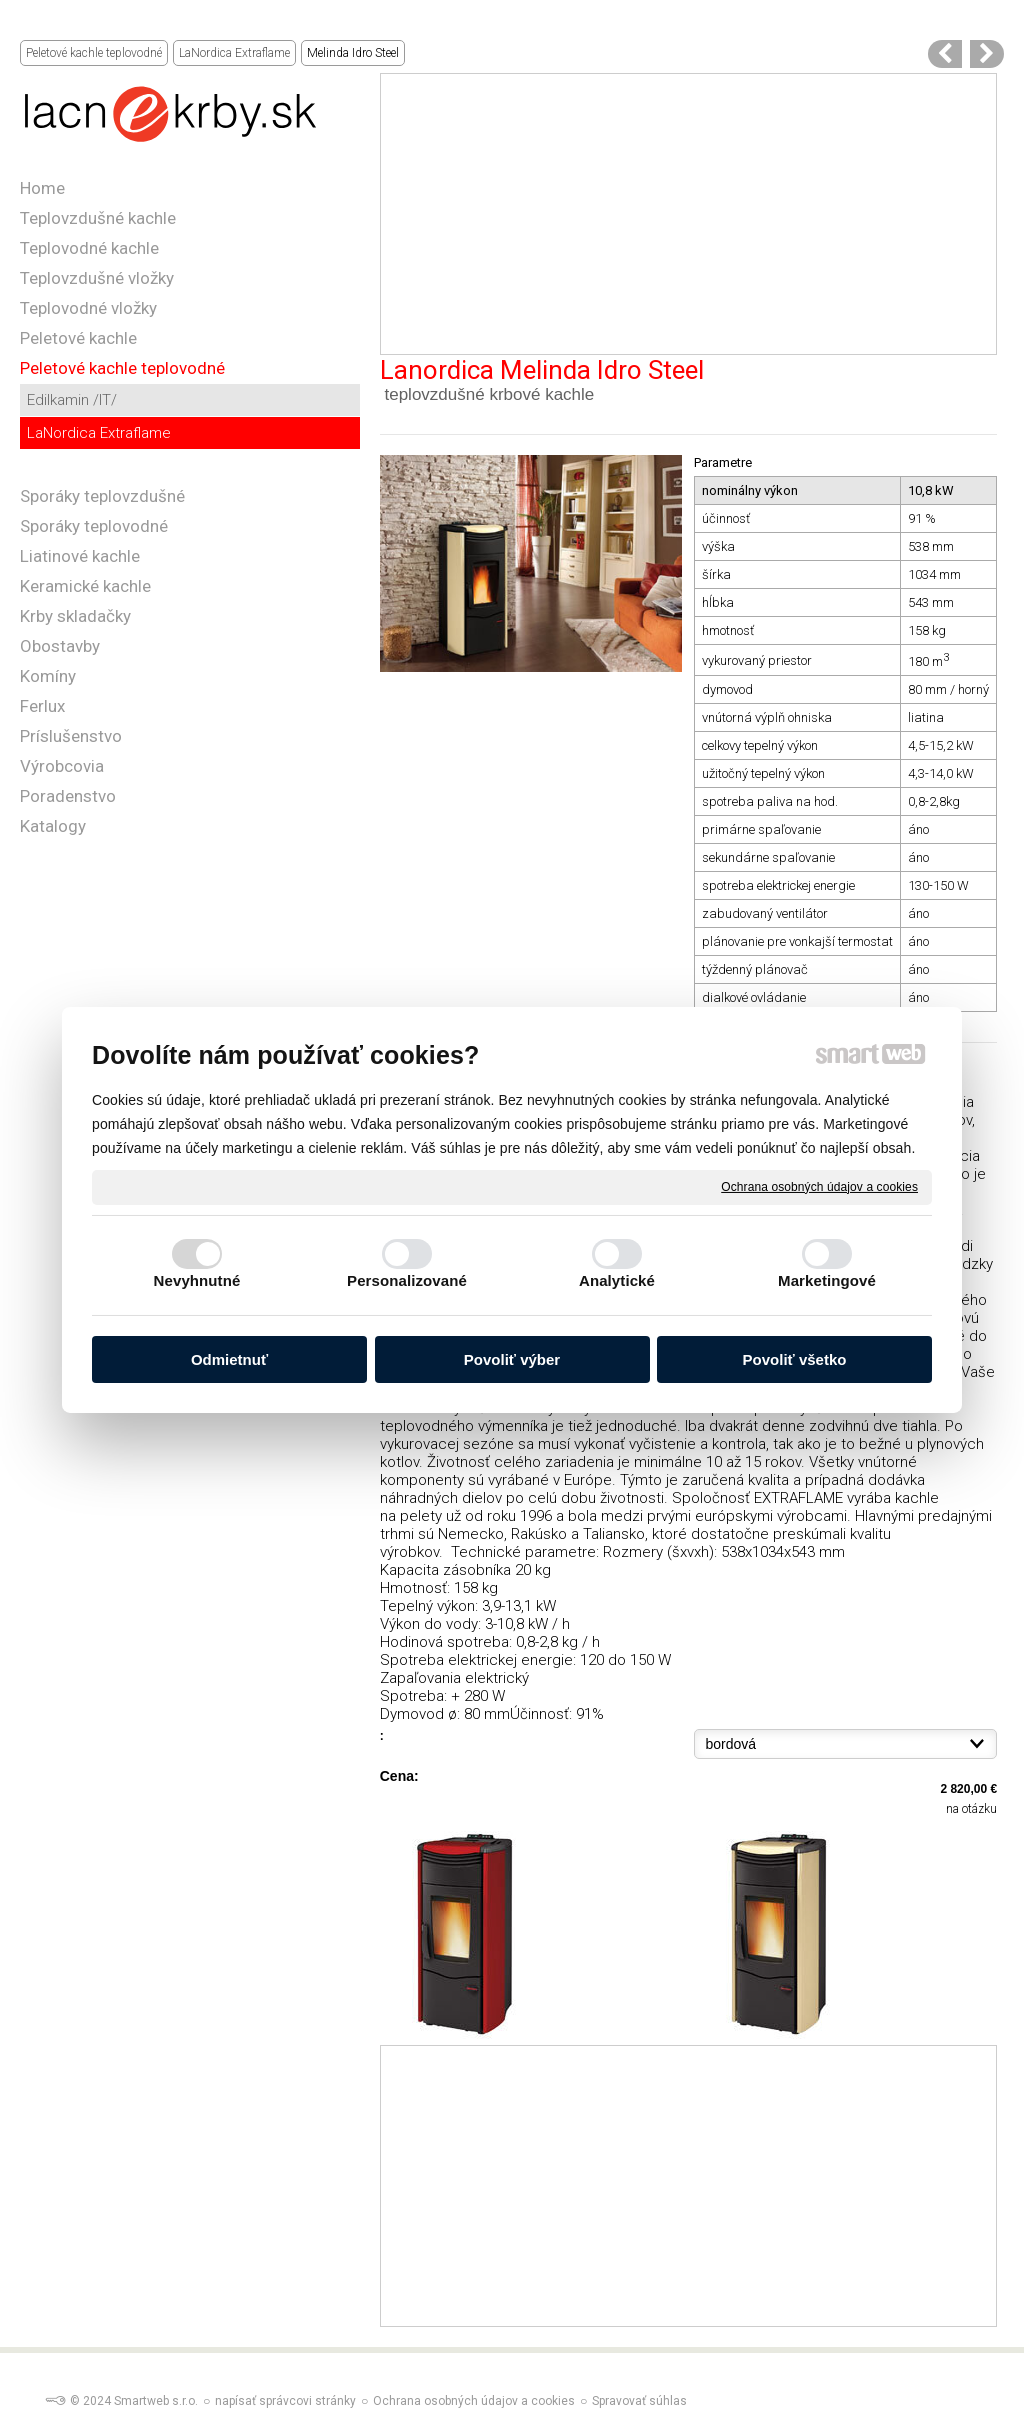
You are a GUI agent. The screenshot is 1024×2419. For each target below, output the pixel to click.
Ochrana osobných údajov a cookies (819, 1186)
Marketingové (827, 1280)
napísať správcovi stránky (285, 2401)
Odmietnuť (229, 1359)
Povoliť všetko (795, 1359)
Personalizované (407, 1280)
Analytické (617, 1280)
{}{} (845, 1744)
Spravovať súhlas (639, 2401)
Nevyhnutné (197, 1280)
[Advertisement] (688, 214)
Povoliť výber (512, 1359)
